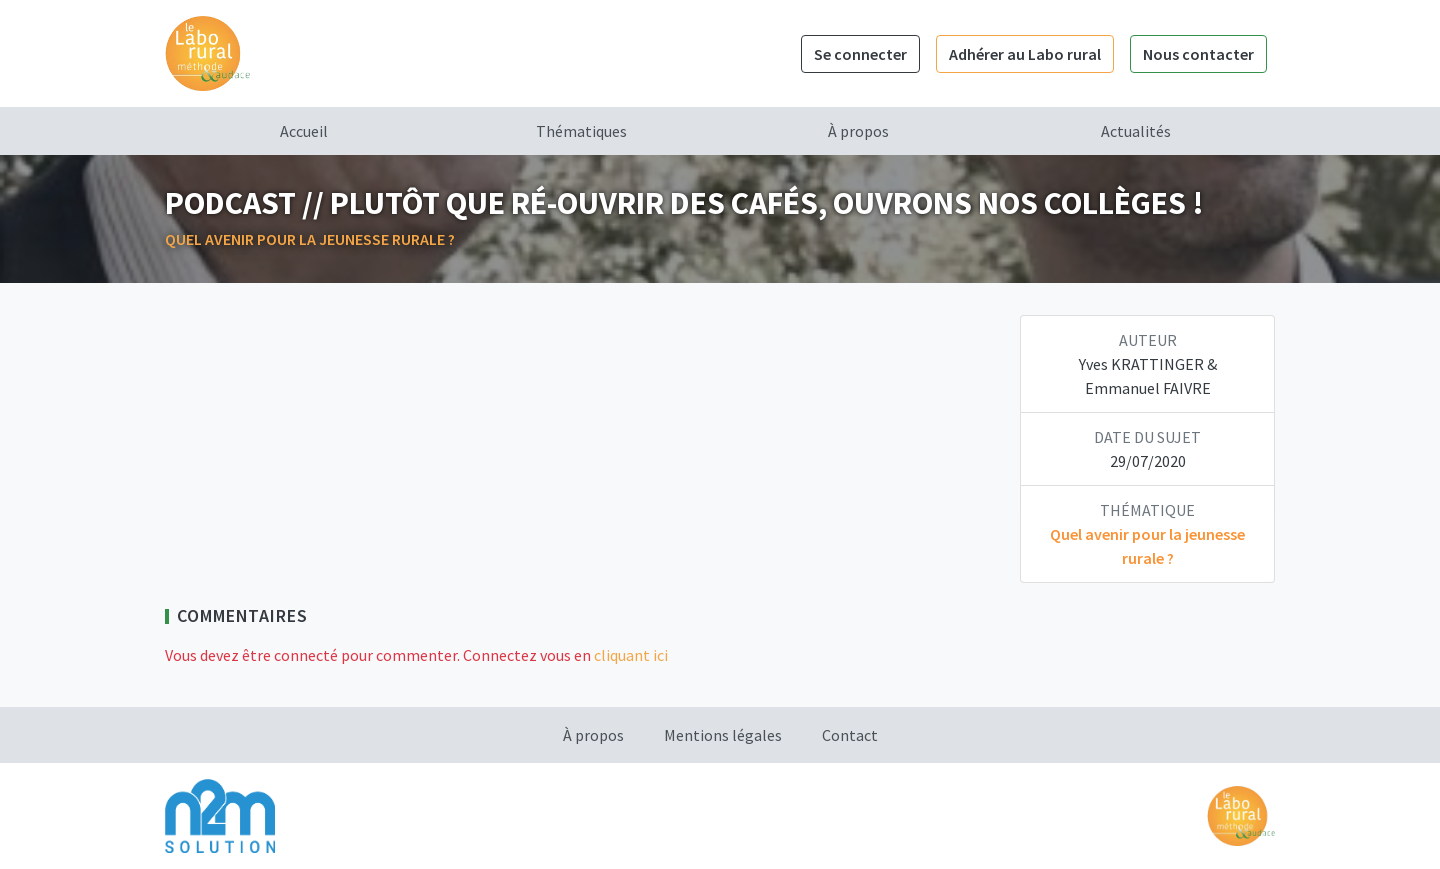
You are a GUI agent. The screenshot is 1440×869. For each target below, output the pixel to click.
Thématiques (581, 131)
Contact (850, 735)
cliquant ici (631, 655)
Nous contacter (1198, 54)
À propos (858, 131)
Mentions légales (723, 735)
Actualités (1136, 131)
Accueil (304, 131)
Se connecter (860, 54)
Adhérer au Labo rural (1025, 54)
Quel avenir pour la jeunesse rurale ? (310, 239)
